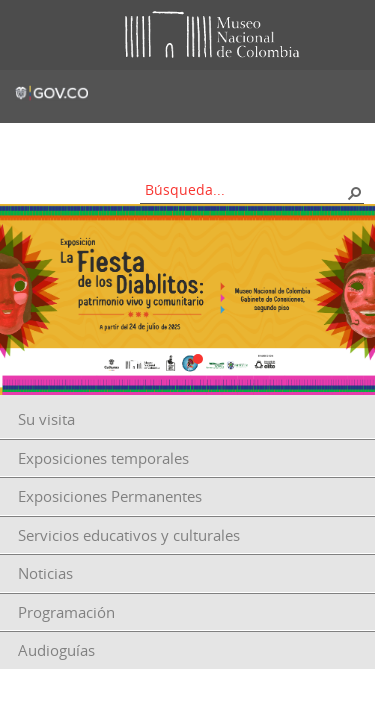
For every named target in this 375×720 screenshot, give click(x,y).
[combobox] (245, 189)
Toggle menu (29, 35)
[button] (354, 192)
